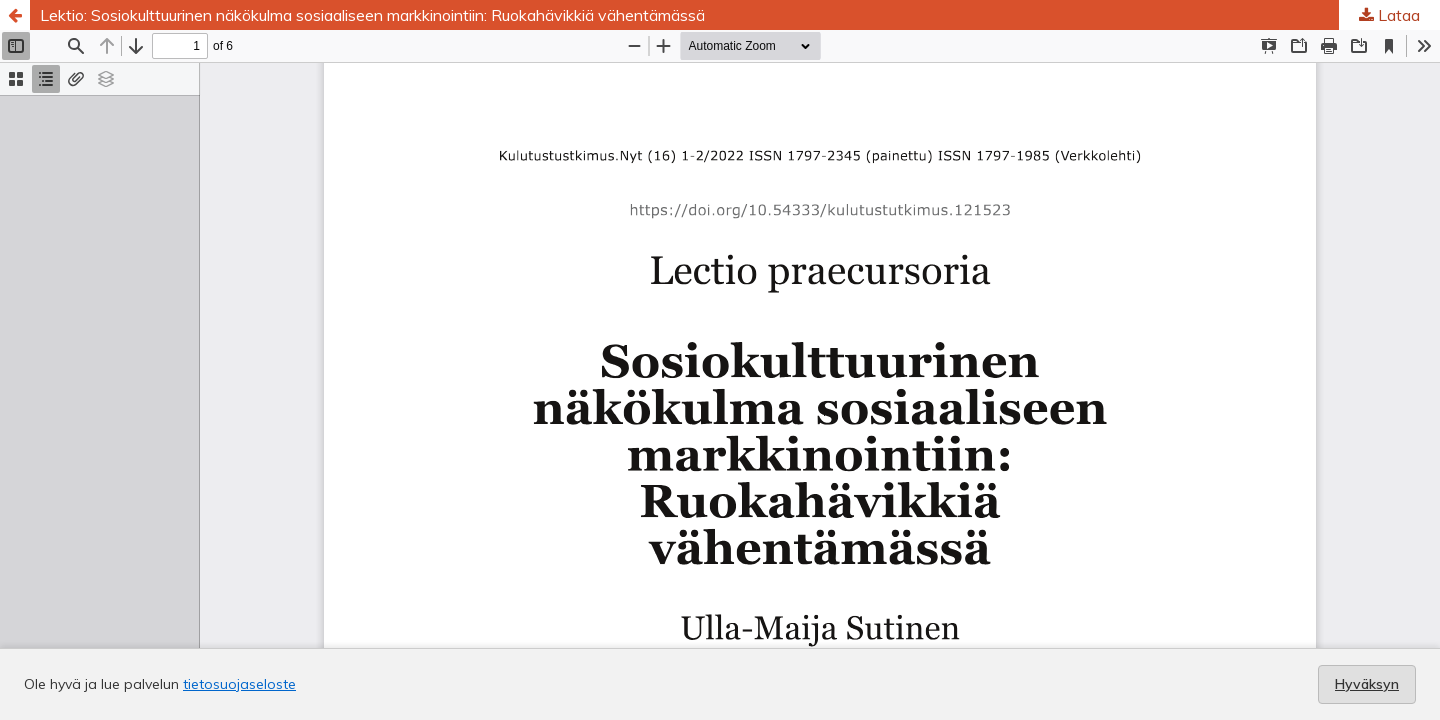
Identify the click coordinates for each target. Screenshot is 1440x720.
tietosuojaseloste (239, 684)
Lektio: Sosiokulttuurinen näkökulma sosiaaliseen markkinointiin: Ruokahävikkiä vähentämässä (372, 15)
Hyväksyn (1367, 684)
